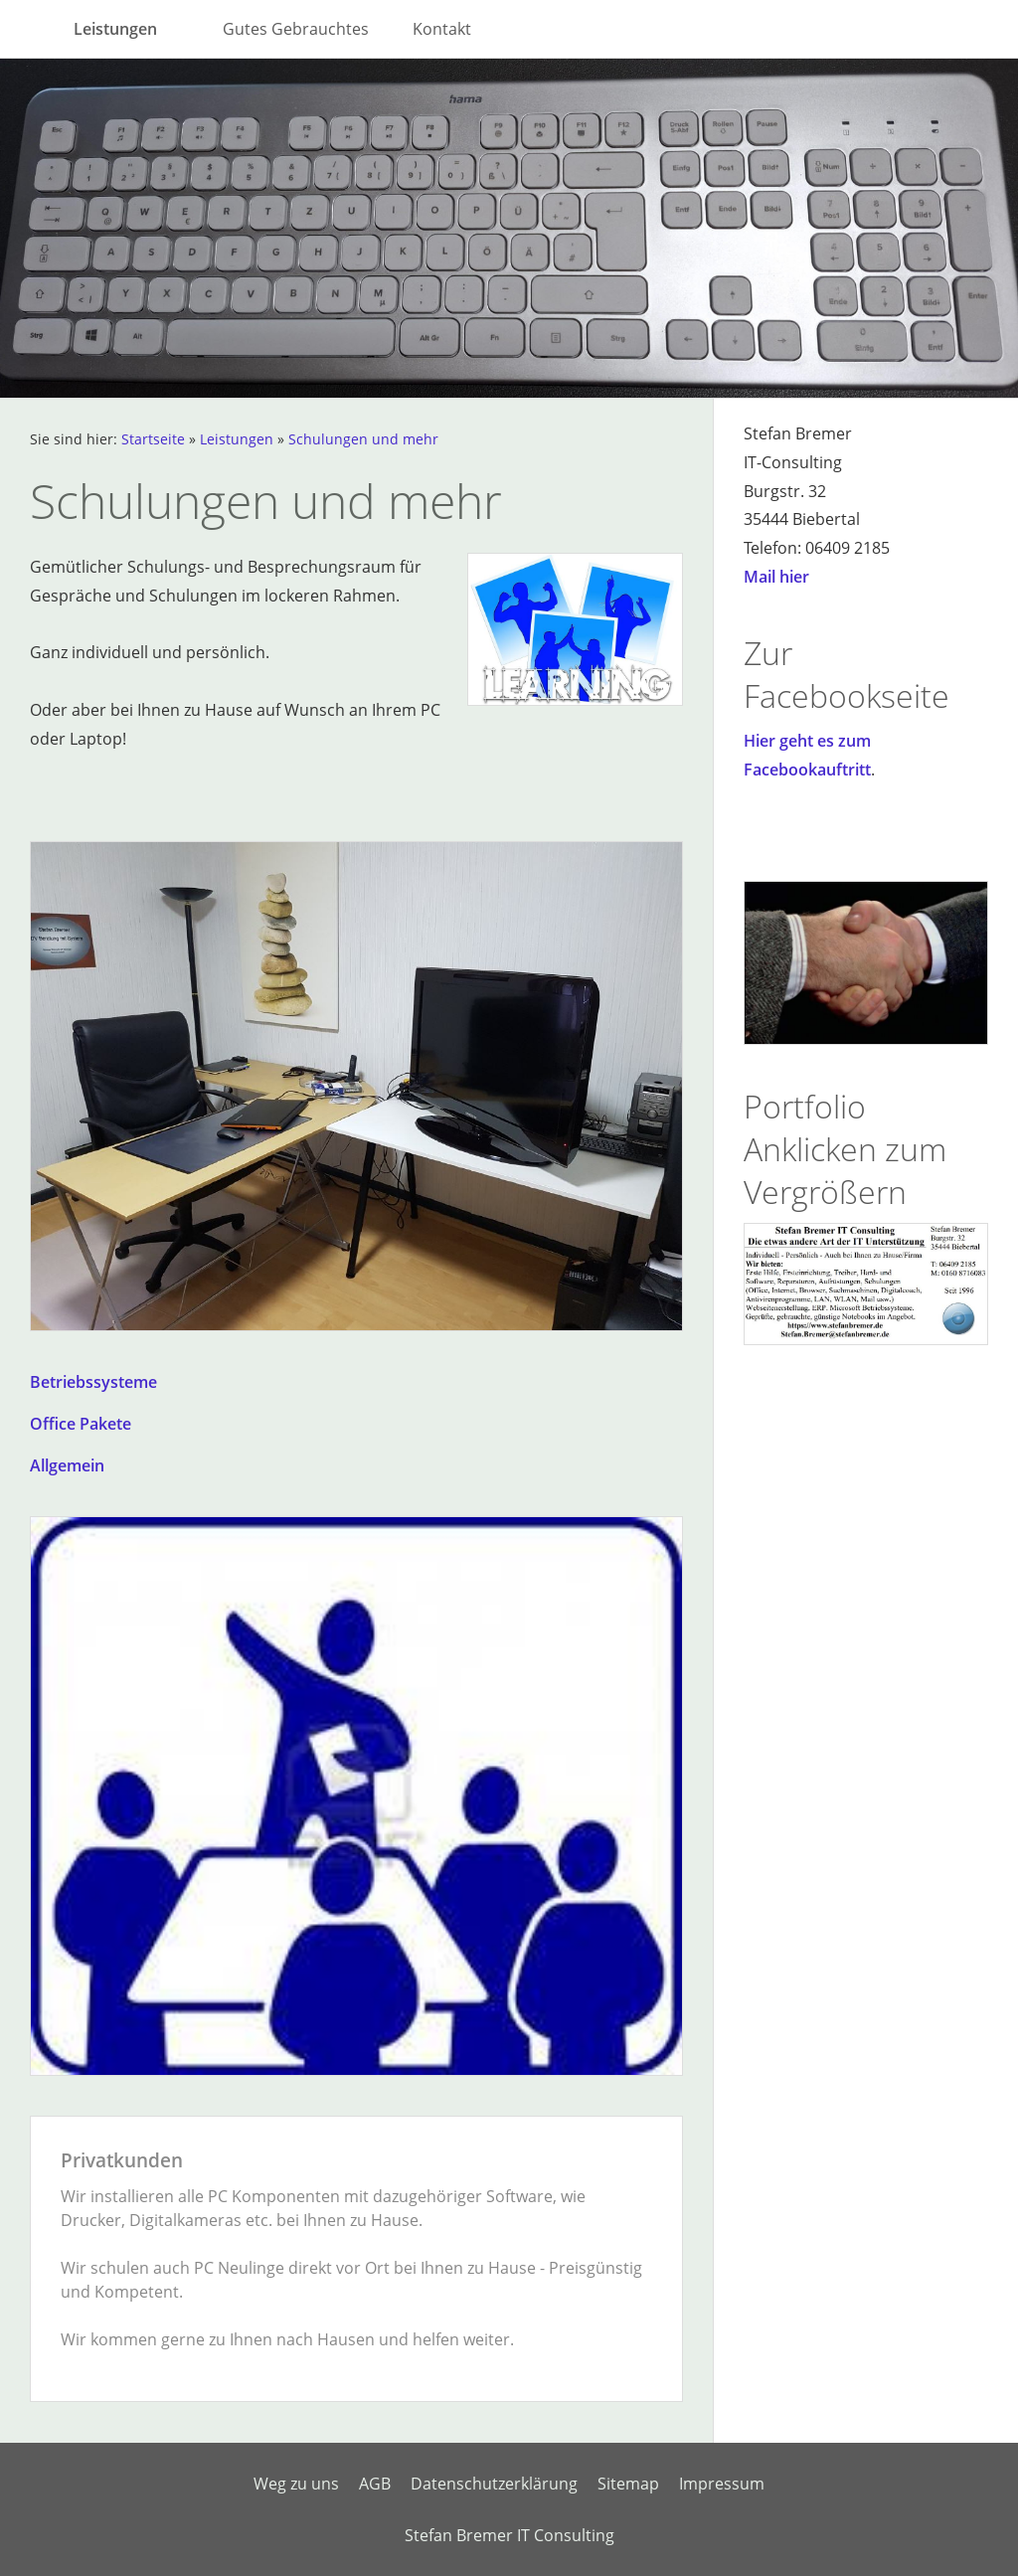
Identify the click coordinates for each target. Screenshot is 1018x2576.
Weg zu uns (296, 2483)
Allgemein (67, 1465)
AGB (375, 2483)
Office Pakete (80, 1424)
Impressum (721, 2483)
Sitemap (628, 2483)
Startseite (153, 438)
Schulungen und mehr (363, 438)
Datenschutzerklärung (494, 2483)
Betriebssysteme (93, 1382)
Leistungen (236, 438)
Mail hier (776, 577)
